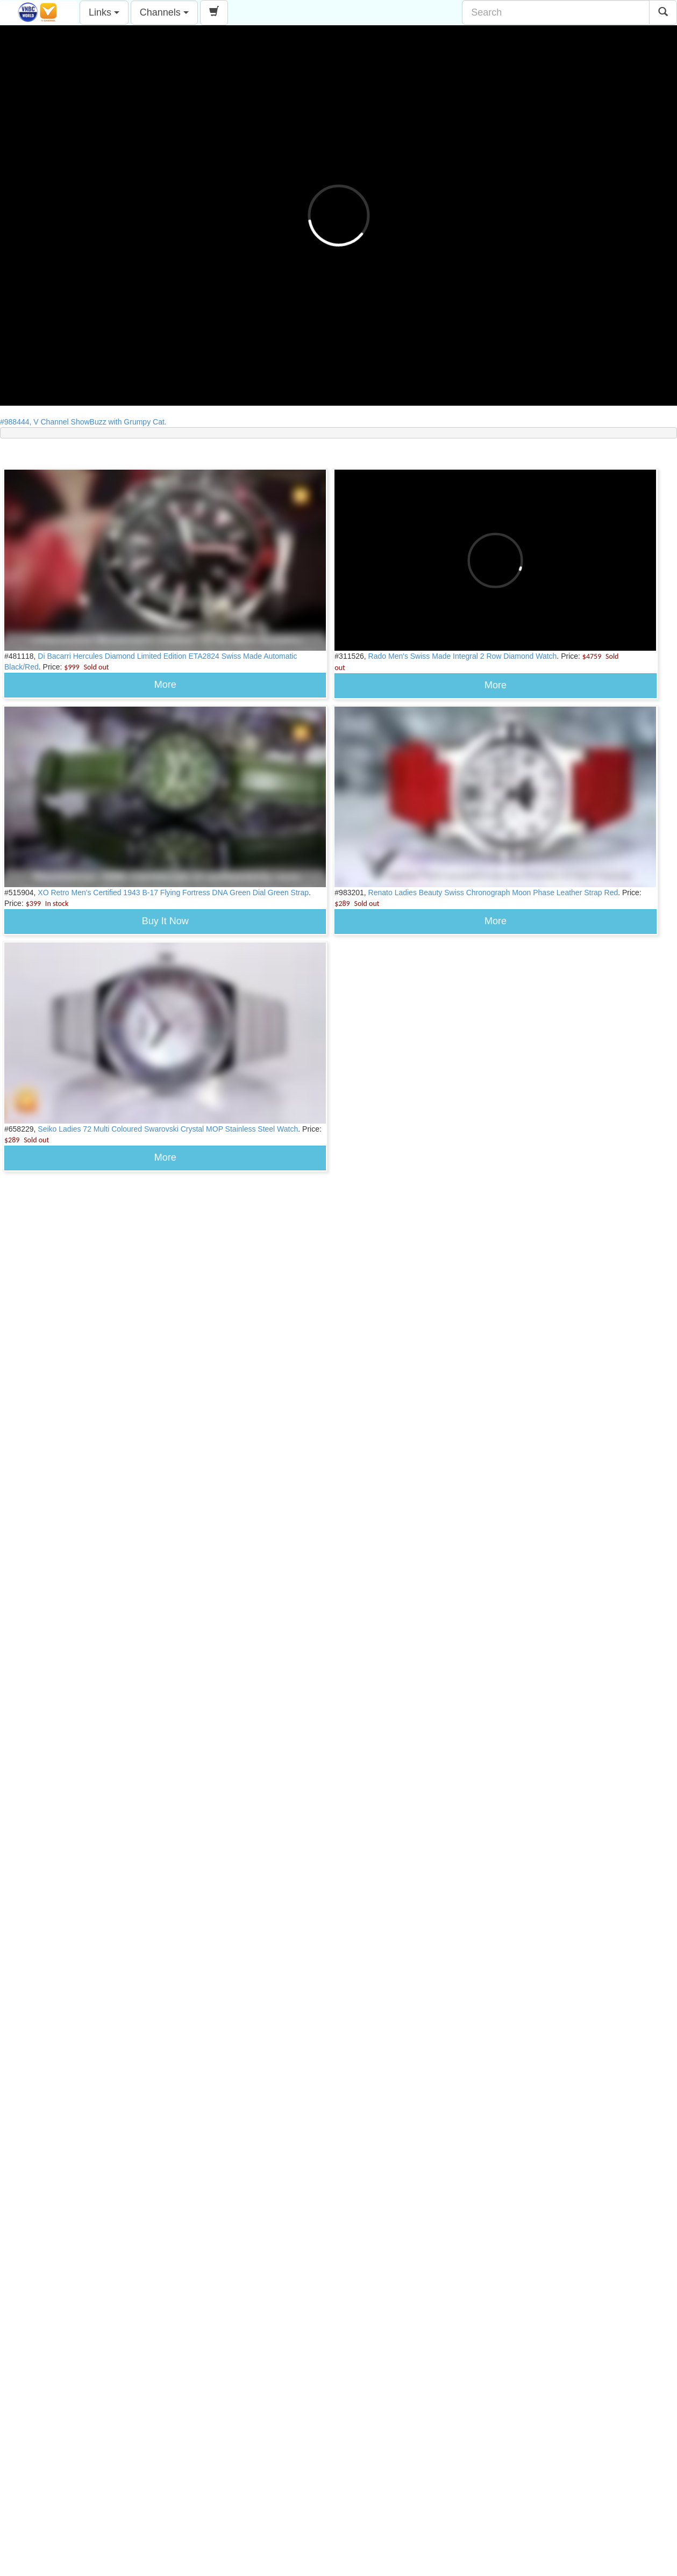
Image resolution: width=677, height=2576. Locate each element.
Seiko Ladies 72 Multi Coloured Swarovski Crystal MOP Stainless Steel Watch (168, 1129)
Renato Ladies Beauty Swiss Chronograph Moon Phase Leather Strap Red (493, 892)
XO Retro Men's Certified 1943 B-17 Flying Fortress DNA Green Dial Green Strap (173, 892)
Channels (164, 12)
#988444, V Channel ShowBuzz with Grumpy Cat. (86, 422)
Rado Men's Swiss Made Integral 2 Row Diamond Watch (462, 656)
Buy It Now (165, 921)
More (165, 684)
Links (104, 12)
